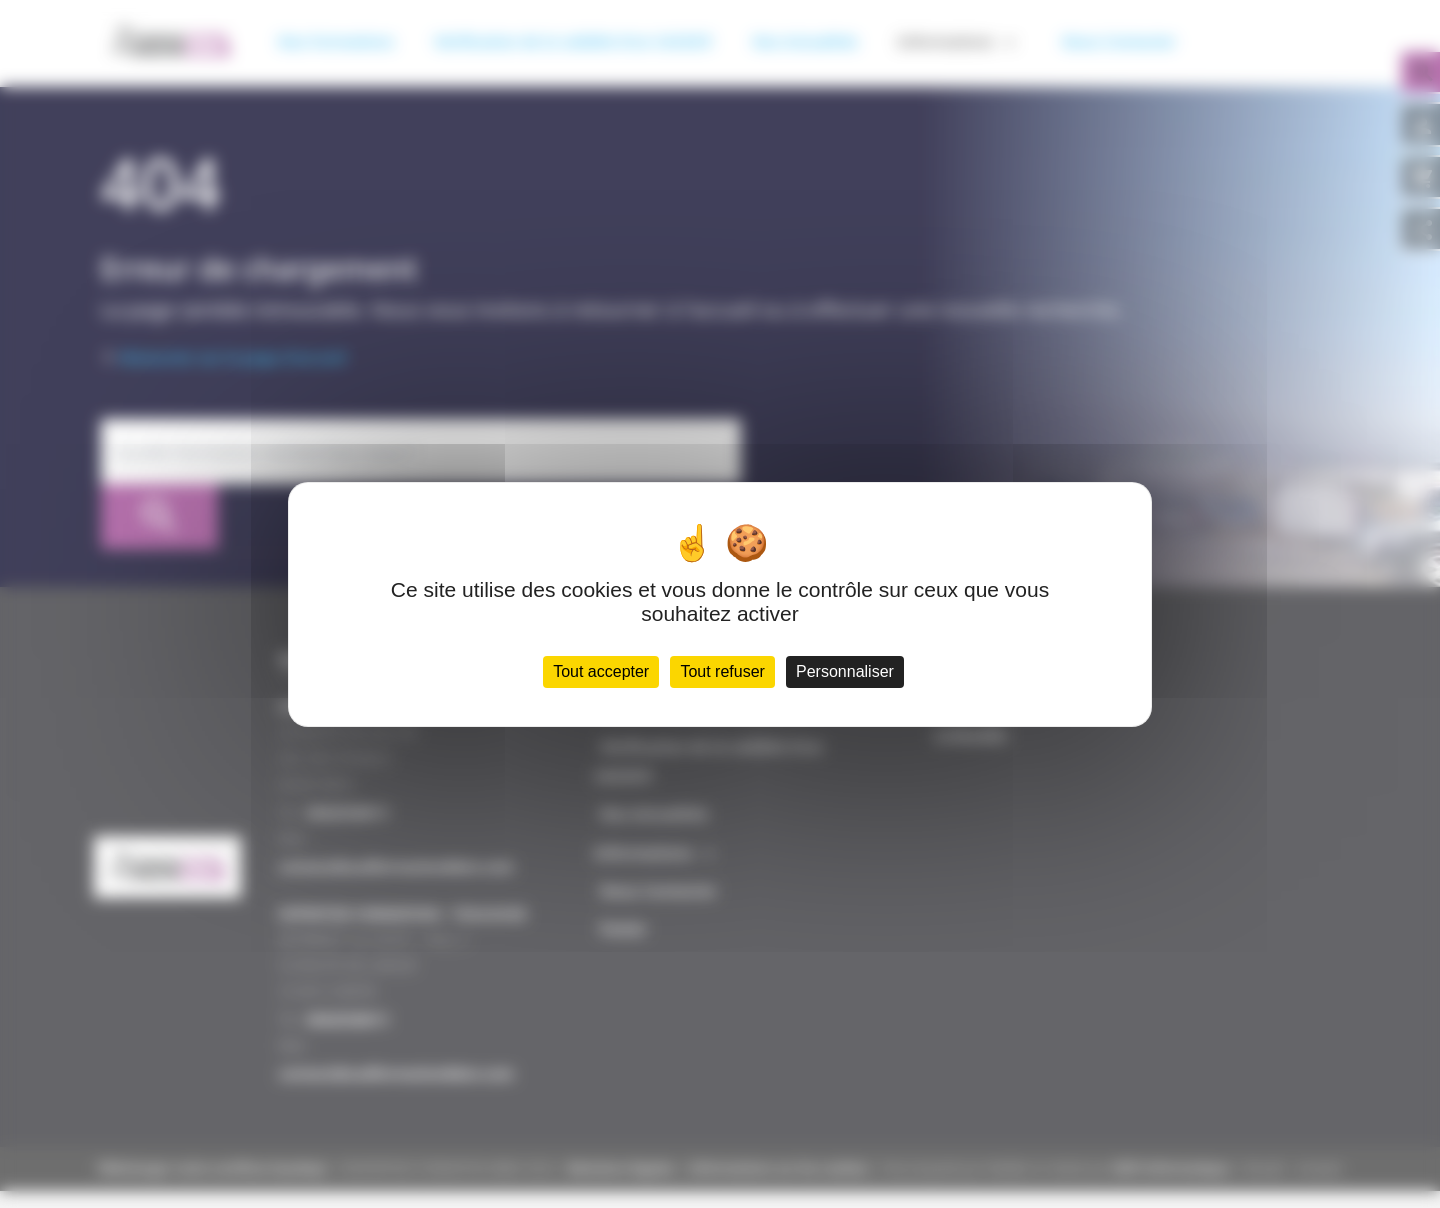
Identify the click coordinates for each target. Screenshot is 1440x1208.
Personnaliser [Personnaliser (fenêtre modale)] (851, 676)
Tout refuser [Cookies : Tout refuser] (724, 676)
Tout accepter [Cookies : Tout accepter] (595, 676)
